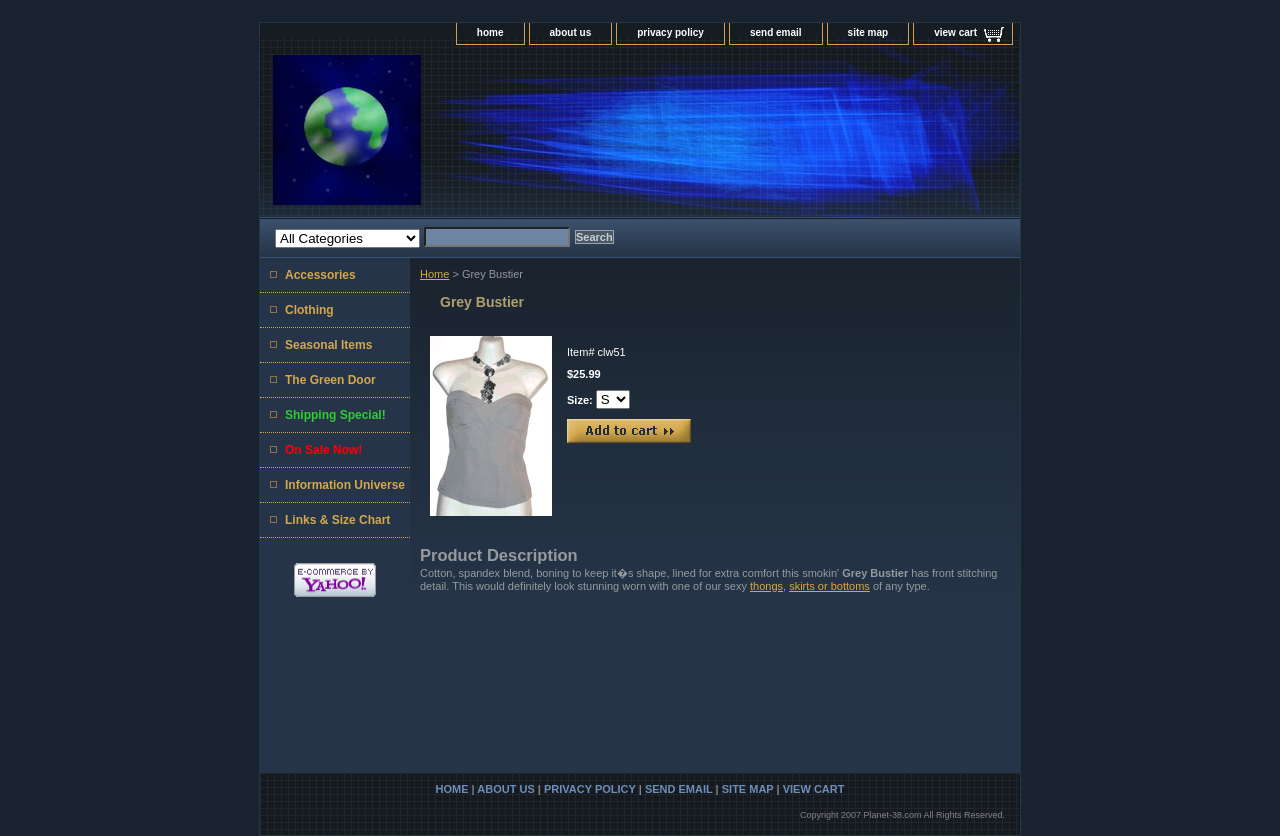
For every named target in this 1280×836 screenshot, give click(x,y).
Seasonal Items (328, 345)
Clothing (309, 310)
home (490, 32)
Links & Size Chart (337, 520)
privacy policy (670, 32)
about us (571, 32)
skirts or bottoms (829, 586)
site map (868, 32)
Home (434, 274)
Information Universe (345, 485)
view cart (955, 32)
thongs (766, 586)
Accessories (320, 275)
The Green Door (330, 380)
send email (776, 32)
